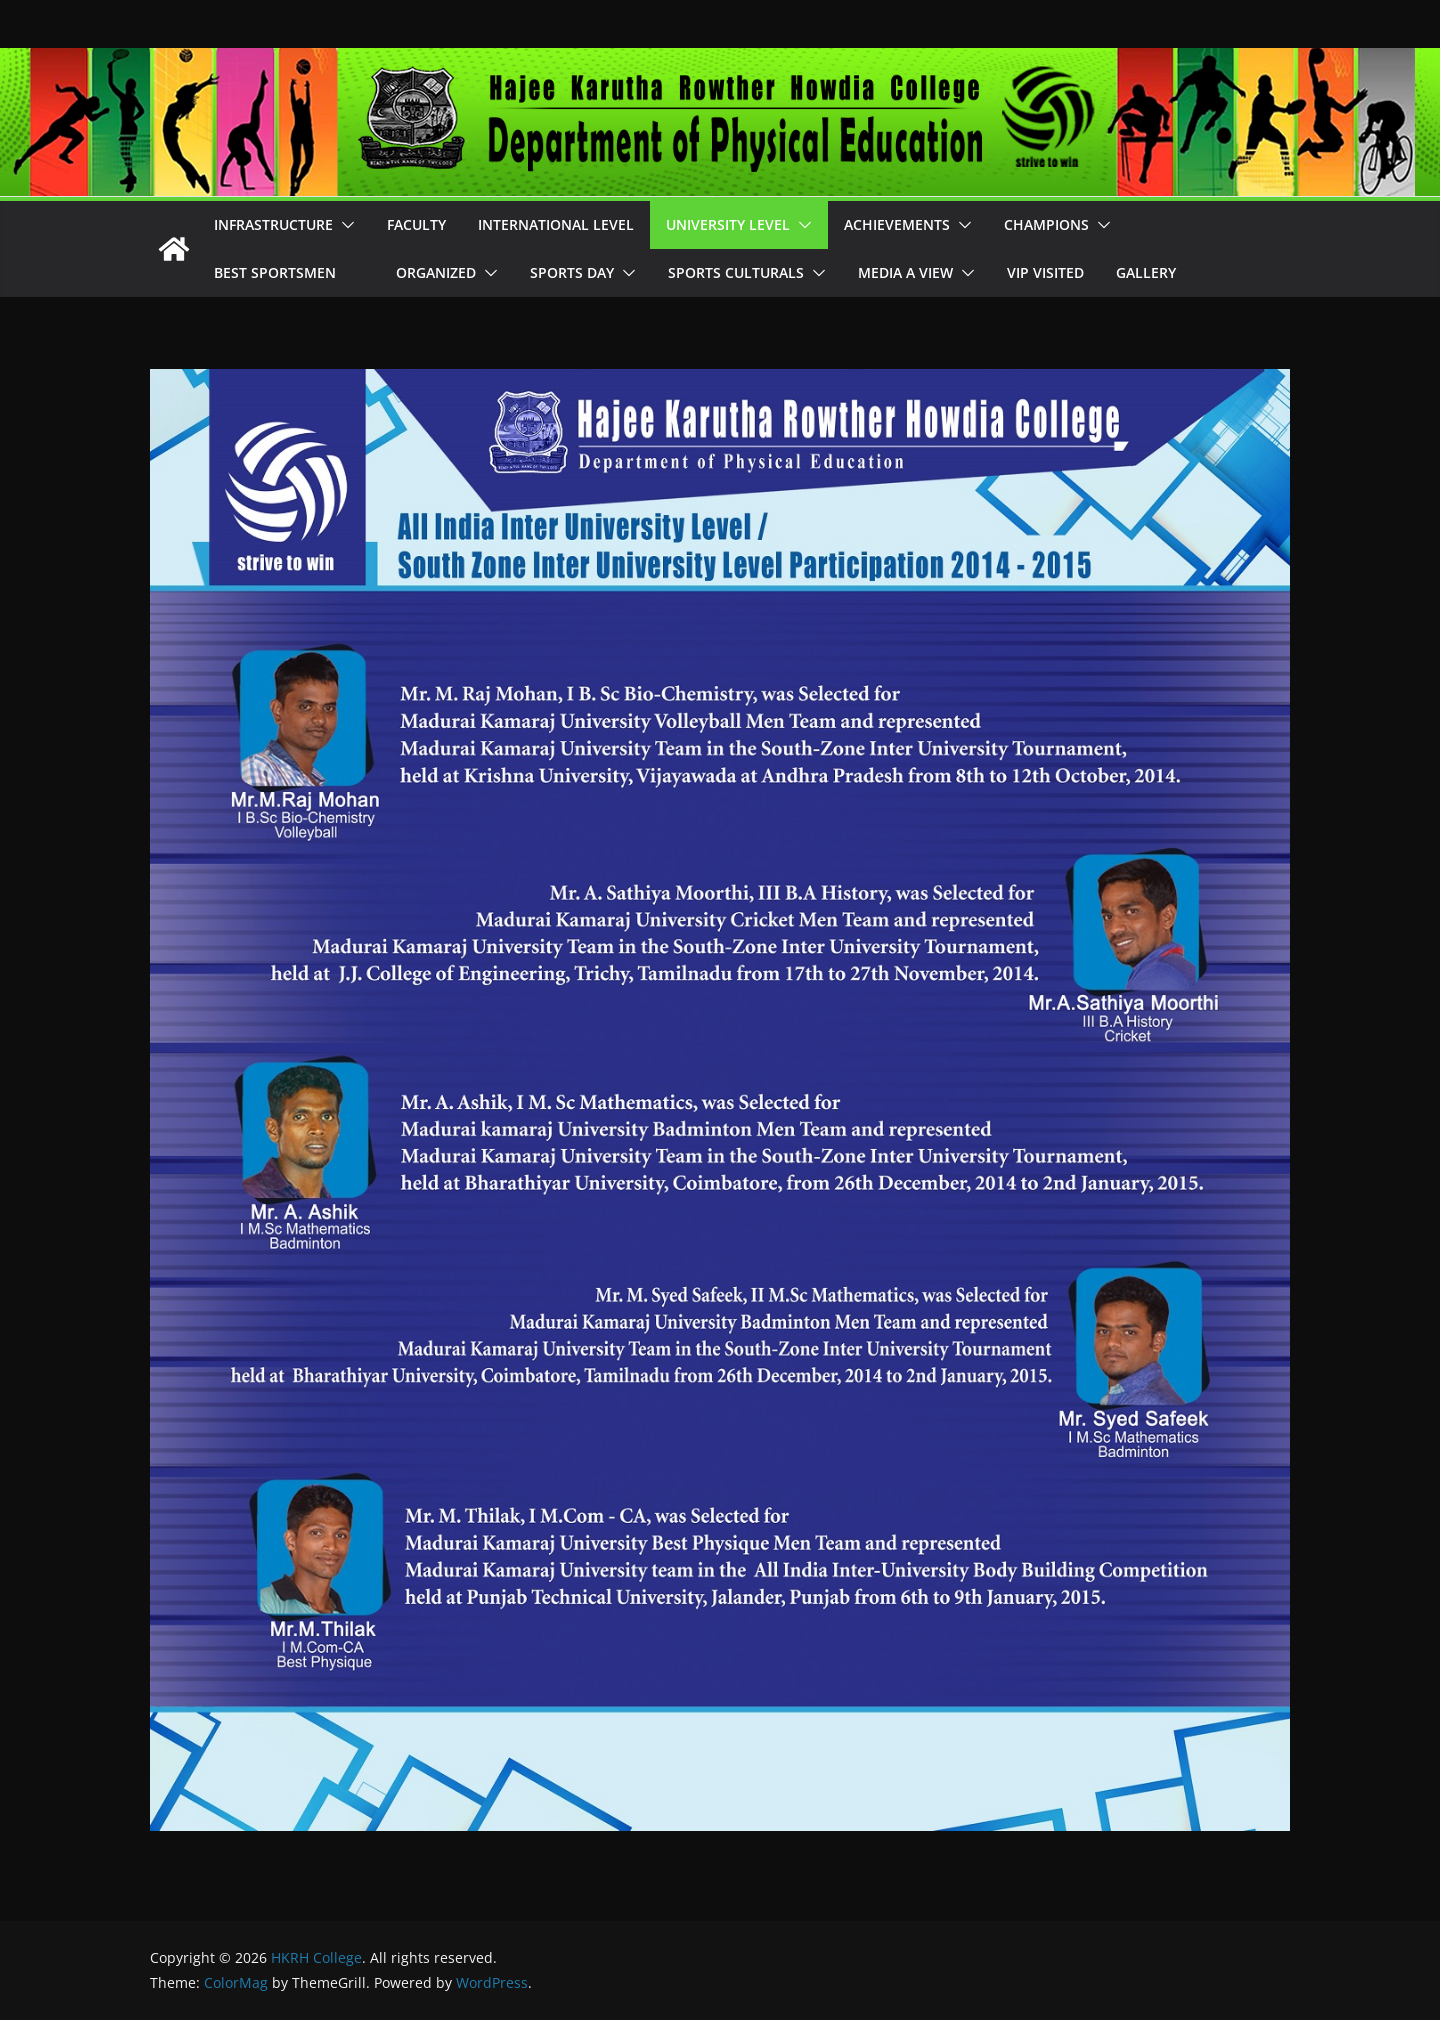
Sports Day (572, 272)
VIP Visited (1045, 272)
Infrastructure (273, 224)
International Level (556, 224)
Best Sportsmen (289, 272)
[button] (344, 225)
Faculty (416, 224)
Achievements (897, 224)
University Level (728, 224)
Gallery (1146, 272)
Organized (436, 272)
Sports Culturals (736, 272)
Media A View (905, 272)
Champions (1046, 224)
